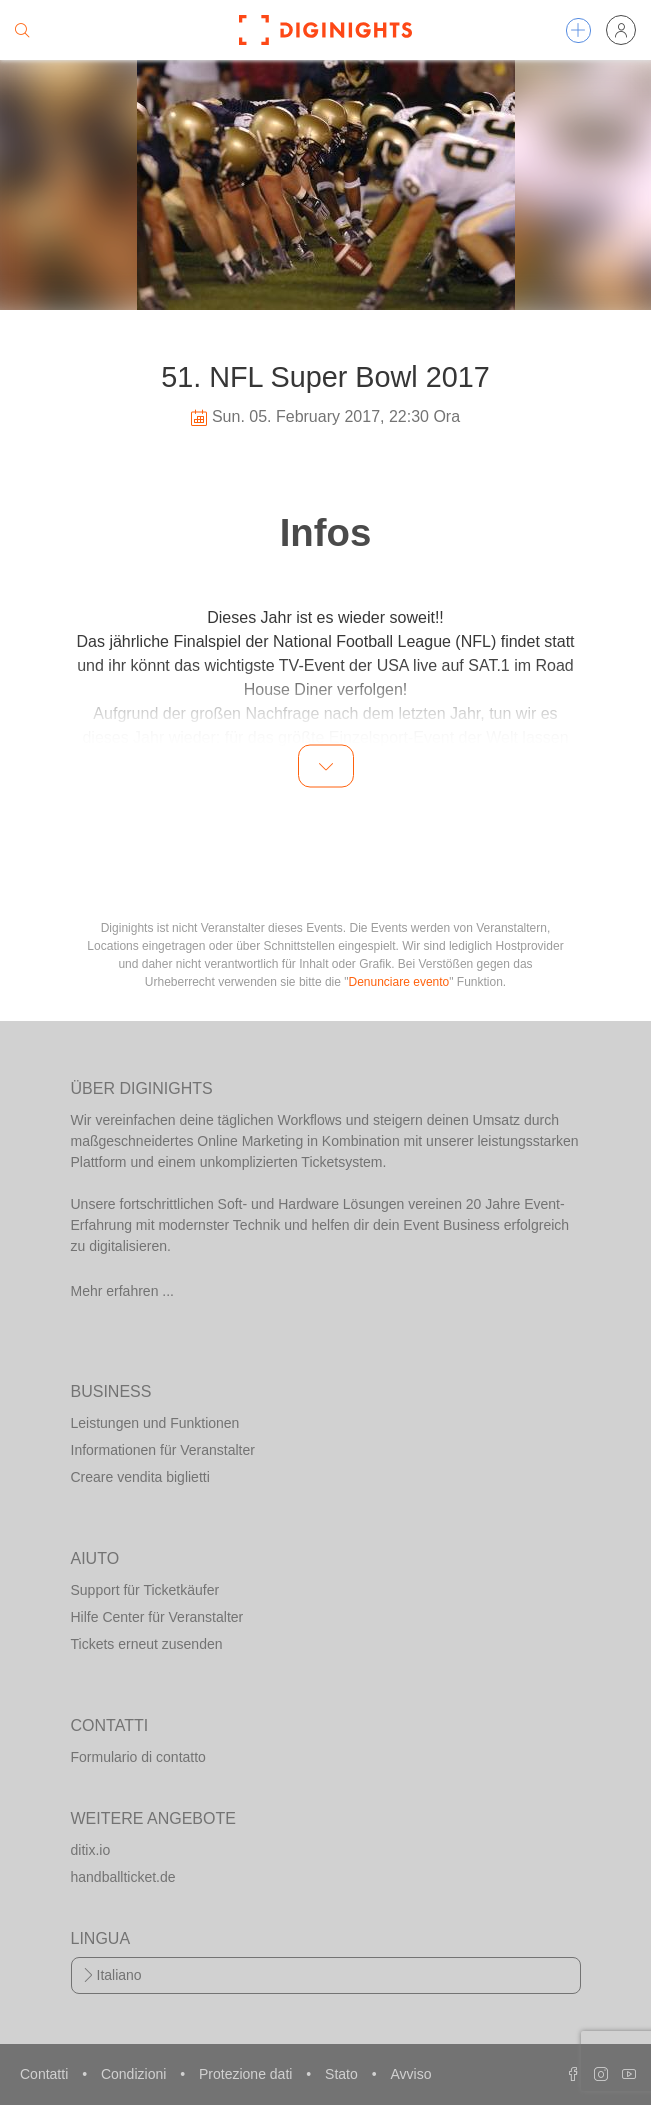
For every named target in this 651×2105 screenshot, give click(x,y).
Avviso (410, 2074)
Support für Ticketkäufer (145, 1590)
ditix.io (91, 1850)
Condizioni (135, 2074)
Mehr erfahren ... (123, 1291)
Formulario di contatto (138, 1757)
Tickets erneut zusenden (147, 1644)
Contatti (46, 2074)
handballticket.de (123, 1877)
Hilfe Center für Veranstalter (157, 1617)
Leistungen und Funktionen (155, 1423)
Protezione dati (247, 2074)
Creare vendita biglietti (140, 1477)
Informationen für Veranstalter (163, 1450)
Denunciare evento (399, 982)
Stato (343, 2074)
